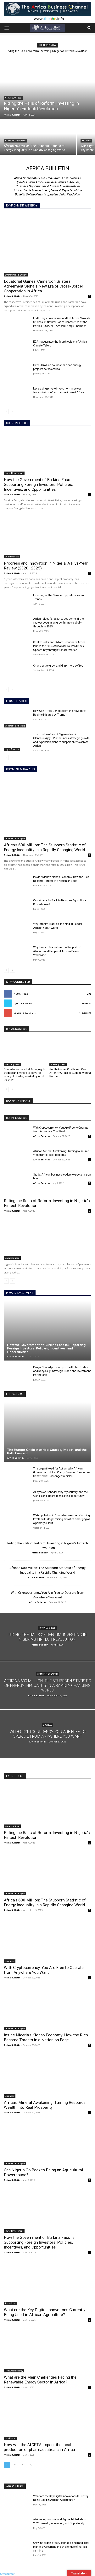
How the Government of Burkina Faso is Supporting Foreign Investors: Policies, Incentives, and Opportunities (39, 484)
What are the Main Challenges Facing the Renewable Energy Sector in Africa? (40, 2379)
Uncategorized (13, 98)
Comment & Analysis (15, 141)
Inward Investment (14, 473)
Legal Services (12, 749)
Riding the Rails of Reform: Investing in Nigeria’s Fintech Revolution (47, 51)
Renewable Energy (14, 2370)
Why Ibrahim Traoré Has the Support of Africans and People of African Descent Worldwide (57, 951)
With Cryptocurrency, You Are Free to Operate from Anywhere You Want (44, 1970)
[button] (6, 28)
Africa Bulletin (12, 296)
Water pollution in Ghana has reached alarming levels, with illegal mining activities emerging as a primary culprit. (61, 1519)
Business (86, 141)
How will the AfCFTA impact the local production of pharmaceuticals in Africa (39, 2447)
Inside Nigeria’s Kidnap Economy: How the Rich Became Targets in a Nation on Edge (46, 2037)
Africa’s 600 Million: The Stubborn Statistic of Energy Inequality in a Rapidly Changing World (45, 847)
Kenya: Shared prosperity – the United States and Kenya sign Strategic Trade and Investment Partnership (62, 1371)
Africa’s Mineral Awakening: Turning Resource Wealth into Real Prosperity (45, 2105)
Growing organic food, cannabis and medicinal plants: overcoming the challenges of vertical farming (61, 2546)
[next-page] (12, 411)
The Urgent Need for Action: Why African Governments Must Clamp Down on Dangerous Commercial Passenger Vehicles (61, 1472)
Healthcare (10, 2438)
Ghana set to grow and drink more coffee (58, 665)
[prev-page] (6, 411)
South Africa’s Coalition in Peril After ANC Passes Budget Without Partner (70, 1073)
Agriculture (10, 2303)
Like (89, 993)
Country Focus (12, 556)
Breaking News (12, 1064)
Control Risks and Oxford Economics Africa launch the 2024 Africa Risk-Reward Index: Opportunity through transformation (59, 646)
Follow (86, 1003)
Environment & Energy (15, 274)
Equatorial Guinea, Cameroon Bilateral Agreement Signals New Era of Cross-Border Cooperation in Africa (43, 286)
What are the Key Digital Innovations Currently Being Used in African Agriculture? (44, 2312)
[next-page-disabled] (12, 757)
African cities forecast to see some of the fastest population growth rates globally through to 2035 (58, 622)
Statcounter (7, 2573)
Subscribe (85, 1013)
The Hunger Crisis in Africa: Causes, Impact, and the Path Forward (47, 1451)
